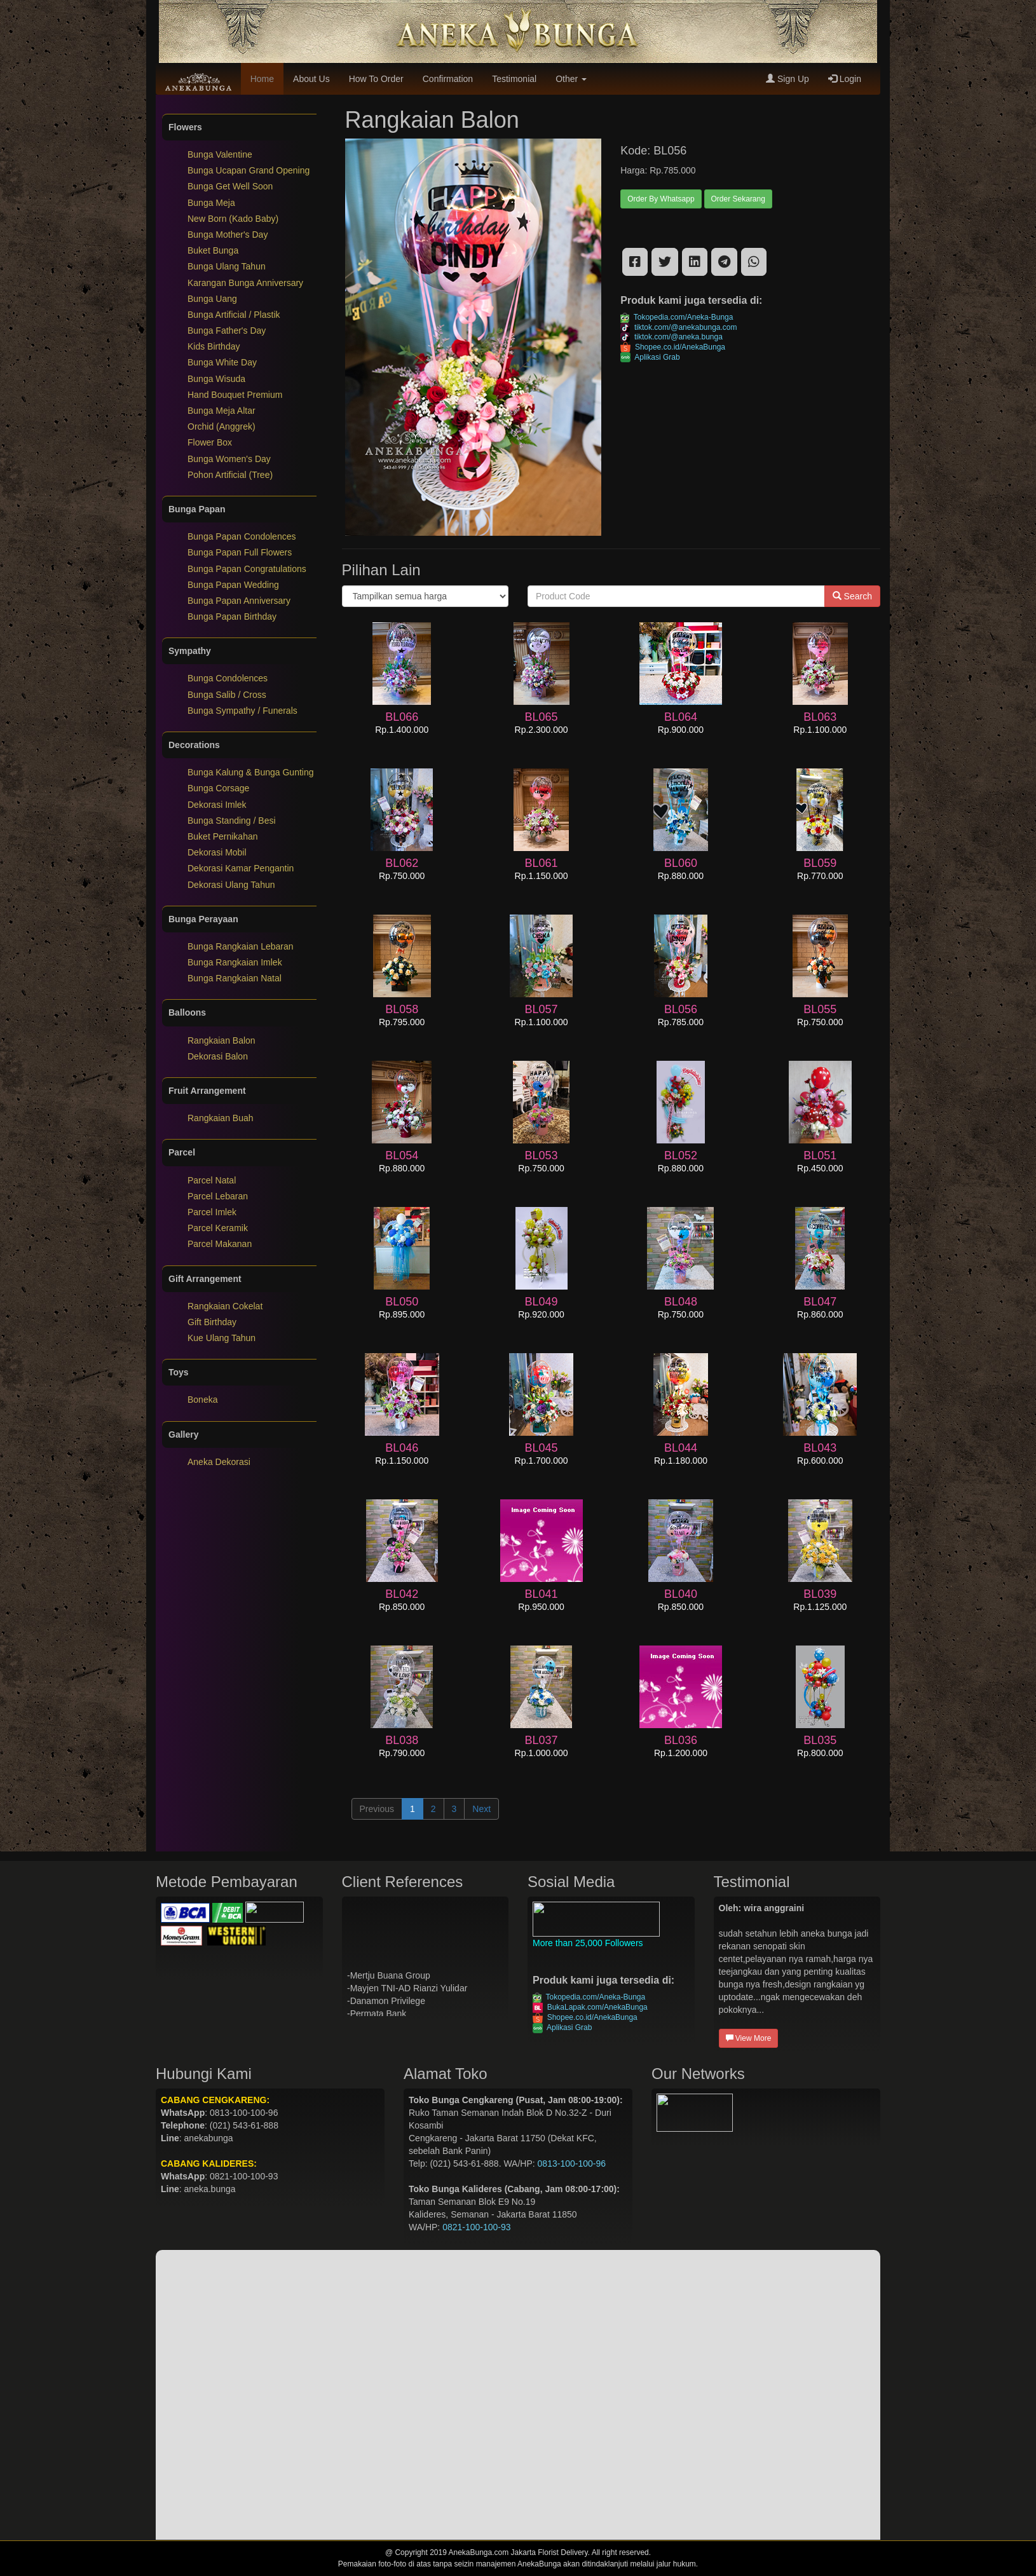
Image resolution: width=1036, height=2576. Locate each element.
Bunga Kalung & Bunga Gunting (250, 772)
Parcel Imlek (211, 1212)
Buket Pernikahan (222, 836)
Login (844, 79)
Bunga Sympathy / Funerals (242, 710)
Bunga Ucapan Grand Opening (248, 170)
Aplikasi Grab (649, 357)
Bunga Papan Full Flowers (239, 552)
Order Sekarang (738, 198)
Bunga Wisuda (216, 379)
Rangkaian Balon (221, 1040)
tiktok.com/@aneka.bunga (671, 336)
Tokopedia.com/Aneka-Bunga (676, 317)
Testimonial (514, 79)
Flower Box (209, 442)
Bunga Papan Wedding (233, 585)
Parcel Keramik (217, 1228)
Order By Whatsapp (660, 198)
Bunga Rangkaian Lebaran (240, 946)
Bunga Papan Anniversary (238, 601)
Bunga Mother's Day (227, 234)
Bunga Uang (212, 299)
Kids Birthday (213, 346)
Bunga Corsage (218, 788)
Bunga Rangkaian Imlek (234, 962)
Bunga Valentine (219, 154)
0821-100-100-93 (476, 2227)
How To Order (376, 79)
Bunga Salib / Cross (226, 695)
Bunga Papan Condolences (241, 536)
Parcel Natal (211, 1180)
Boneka (202, 1399)
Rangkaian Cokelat (224, 1306)
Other (571, 79)
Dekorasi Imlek (217, 805)
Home (262, 79)
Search (852, 596)
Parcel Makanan (219, 1244)
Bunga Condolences (227, 678)
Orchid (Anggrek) (221, 426)
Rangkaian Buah (220, 1118)
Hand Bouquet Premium (234, 395)
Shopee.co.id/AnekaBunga (672, 347)
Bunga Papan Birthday (231, 616)
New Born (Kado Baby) (232, 219)
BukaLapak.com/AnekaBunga (590, 2007)
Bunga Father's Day (226, 330)
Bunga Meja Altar (221, 410)
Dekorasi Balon (217, 1056)
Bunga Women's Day (229, 459)
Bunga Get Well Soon (230, 186)
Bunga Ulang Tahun (226, 266)
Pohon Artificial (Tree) (230, 475)
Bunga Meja (211, 203)
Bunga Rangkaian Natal (234, 978)
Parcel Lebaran (217, 1196)
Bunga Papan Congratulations (246, 569)
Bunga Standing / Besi (231, 820)
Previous (377, 1809)
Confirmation (448, 79)
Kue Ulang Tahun (221, 1338)
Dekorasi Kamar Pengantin (240, 868)
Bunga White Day (222, 362)
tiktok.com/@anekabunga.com (678, 327)
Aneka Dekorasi (218, 1462)
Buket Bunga (212, 250)
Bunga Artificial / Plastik (233, 315)
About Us (311, 79)
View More (749, 2038)
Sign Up (787, 79)
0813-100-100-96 (572, 2163)
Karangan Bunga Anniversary (245, 283)
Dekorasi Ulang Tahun (231, 885)
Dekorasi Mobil (217, 852)
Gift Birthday (211, 1322)
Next (481, 1809)
